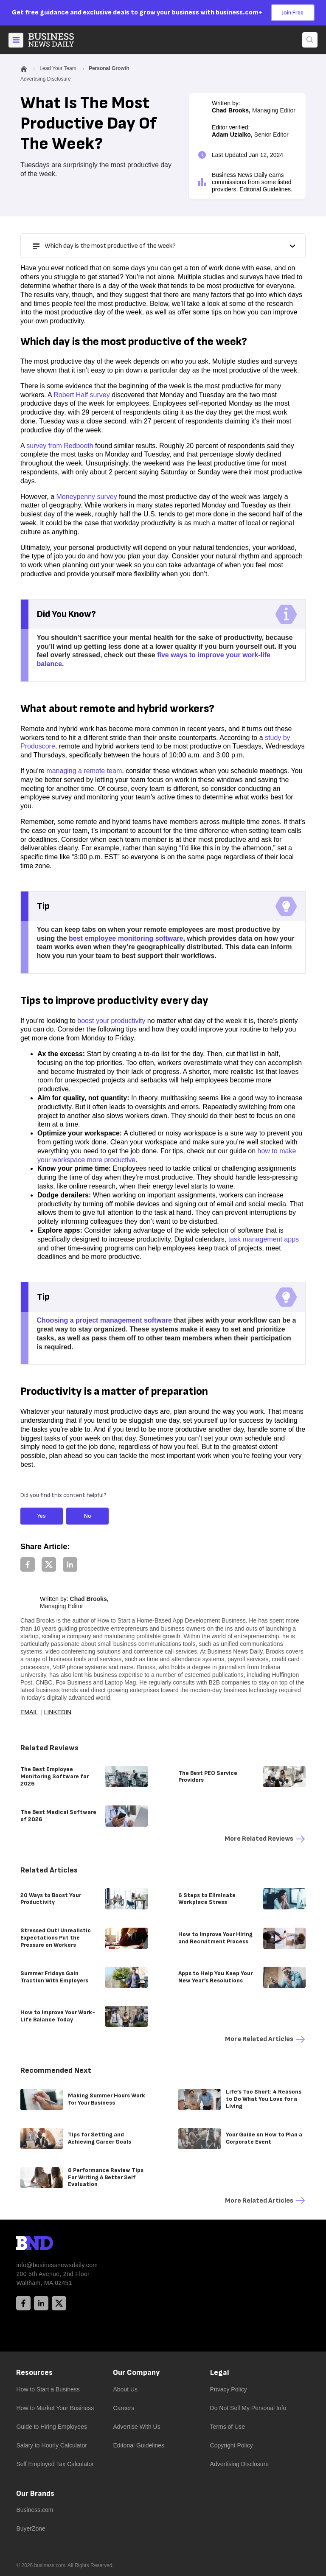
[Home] (58, 40)
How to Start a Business (47, 2389)
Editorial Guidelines (265, 189)
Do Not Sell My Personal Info (248, 2408)
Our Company (136, 2372)
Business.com (34, 2509)
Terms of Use (227, 2426)
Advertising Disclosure (239, 2464)
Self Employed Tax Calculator (55, 2464)
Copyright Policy (231, 2445)
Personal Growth (109, 68)
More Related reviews (265, 1838)
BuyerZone (30, 2528)
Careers (123, 2408)
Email (29, 1712)
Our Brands (35, 2493)
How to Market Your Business (55, 2408)
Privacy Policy (228, 2389)
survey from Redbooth (59, 445)
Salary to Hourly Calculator (51, 2445)
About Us (125, 2389)
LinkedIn (58, 1712)
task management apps (263, 1239)
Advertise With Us (136, 2426)
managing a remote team (84, 770)
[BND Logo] (52, 2244)
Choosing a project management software (104, 1320)
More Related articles (265, 2039)
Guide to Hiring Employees (51, 2426)
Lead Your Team (57, 68)
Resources (34, 2372)
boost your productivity (111, 1020)
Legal (219, 2372)
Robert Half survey (81, 394)
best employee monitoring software (126, 938)
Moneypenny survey (86, 496)
